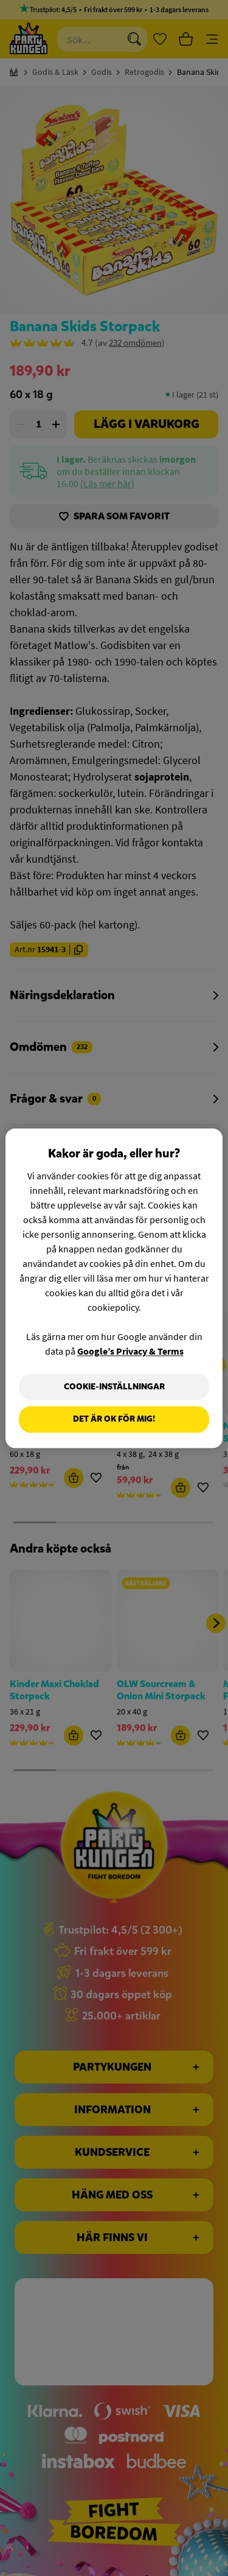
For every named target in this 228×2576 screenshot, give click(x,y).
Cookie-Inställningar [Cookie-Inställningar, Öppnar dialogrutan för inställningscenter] (114, 1386)
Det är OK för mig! (114, 1419)
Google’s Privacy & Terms (130, 1351)
